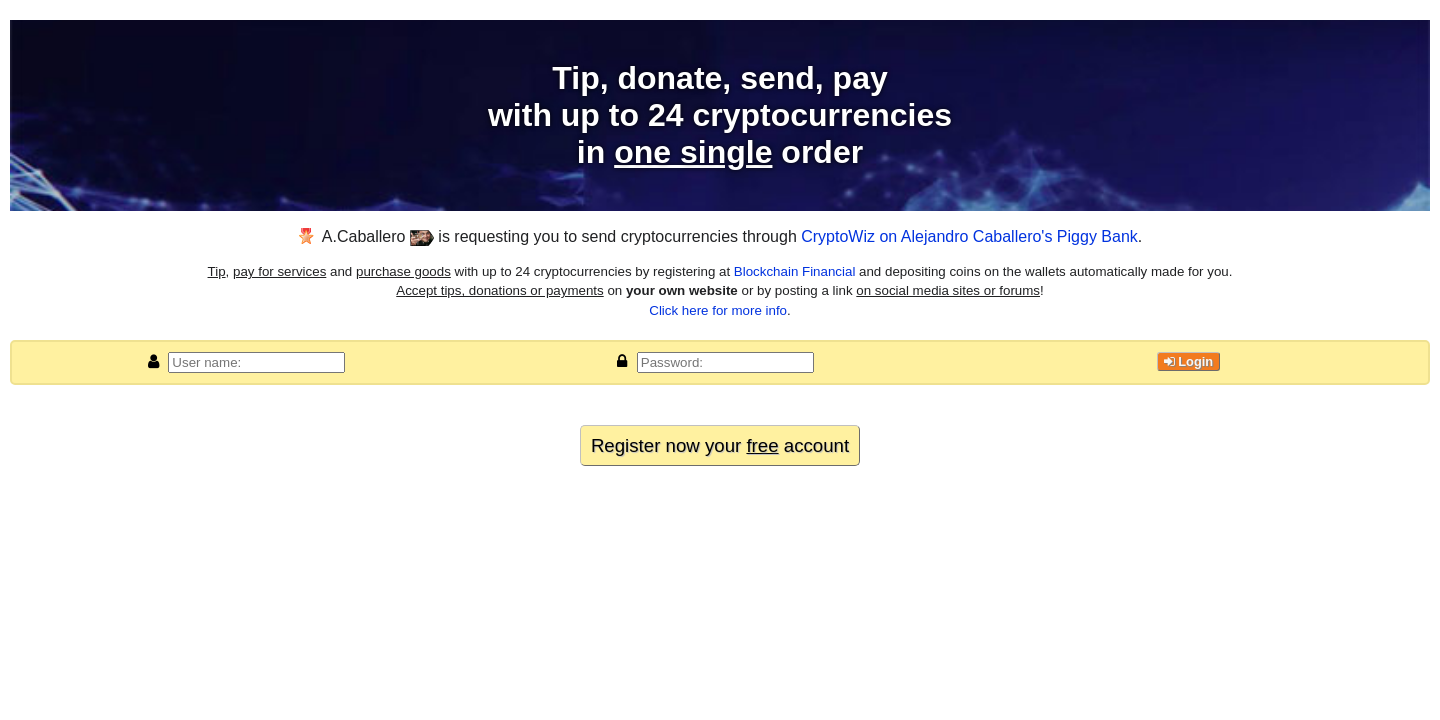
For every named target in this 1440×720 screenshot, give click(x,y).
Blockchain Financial (795, 271)
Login (1188, 361)
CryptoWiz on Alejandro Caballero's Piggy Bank (969, 236)
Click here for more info (718, 310)
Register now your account (720, 445)
